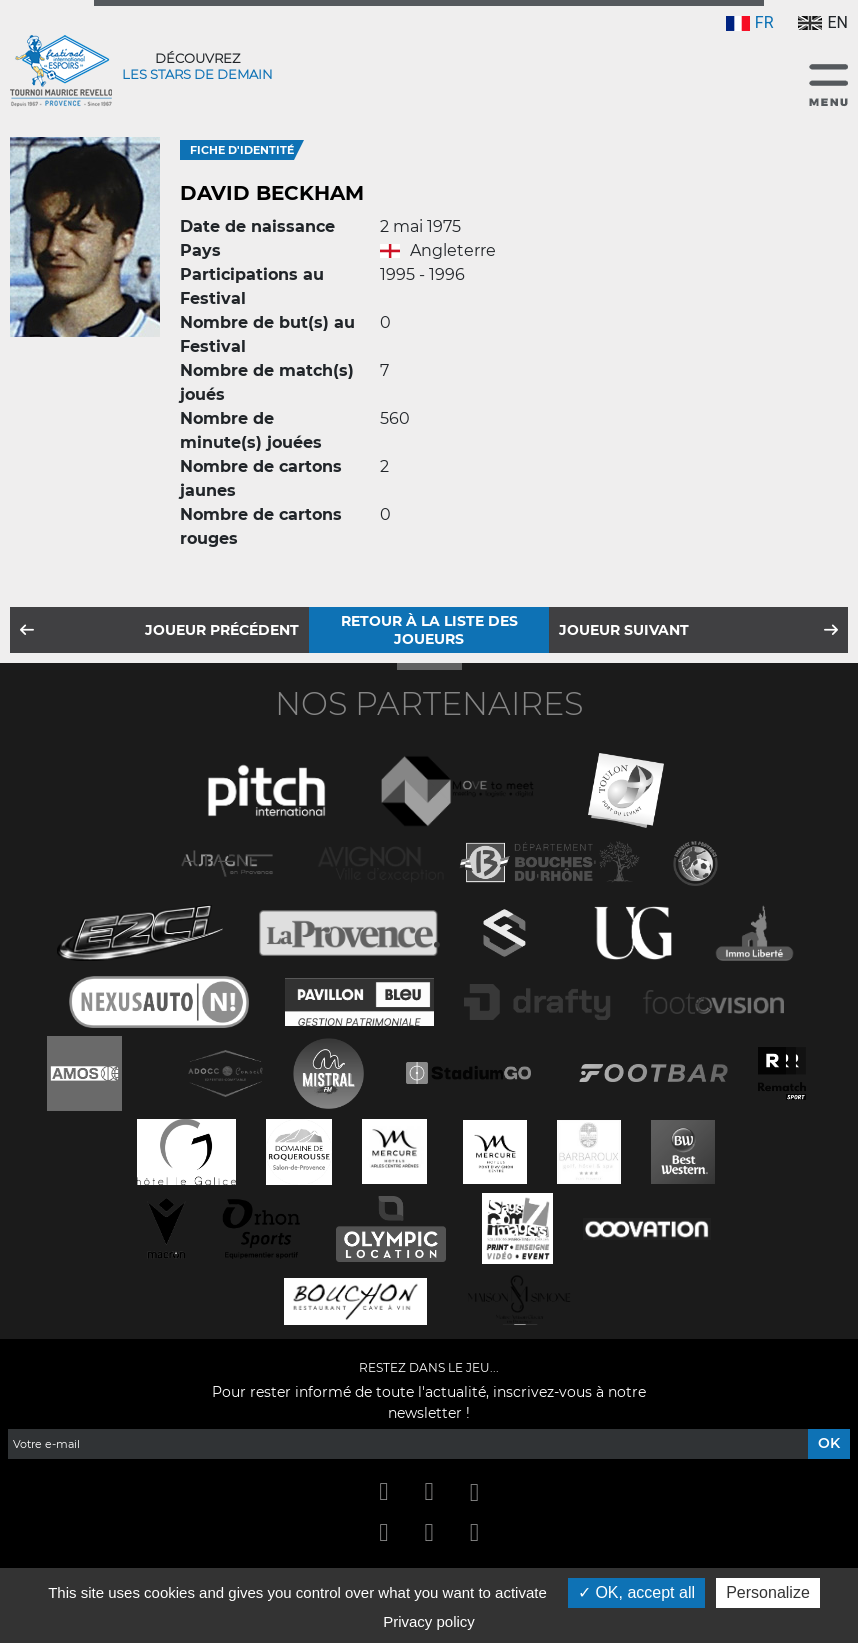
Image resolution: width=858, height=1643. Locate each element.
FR (750, 22)
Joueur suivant (624, 630)
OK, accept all (636, 1592)
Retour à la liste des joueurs (429, 630)
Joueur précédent (222, 630)
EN (823, 22)
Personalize (768, 1592)
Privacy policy (429, 1621)
